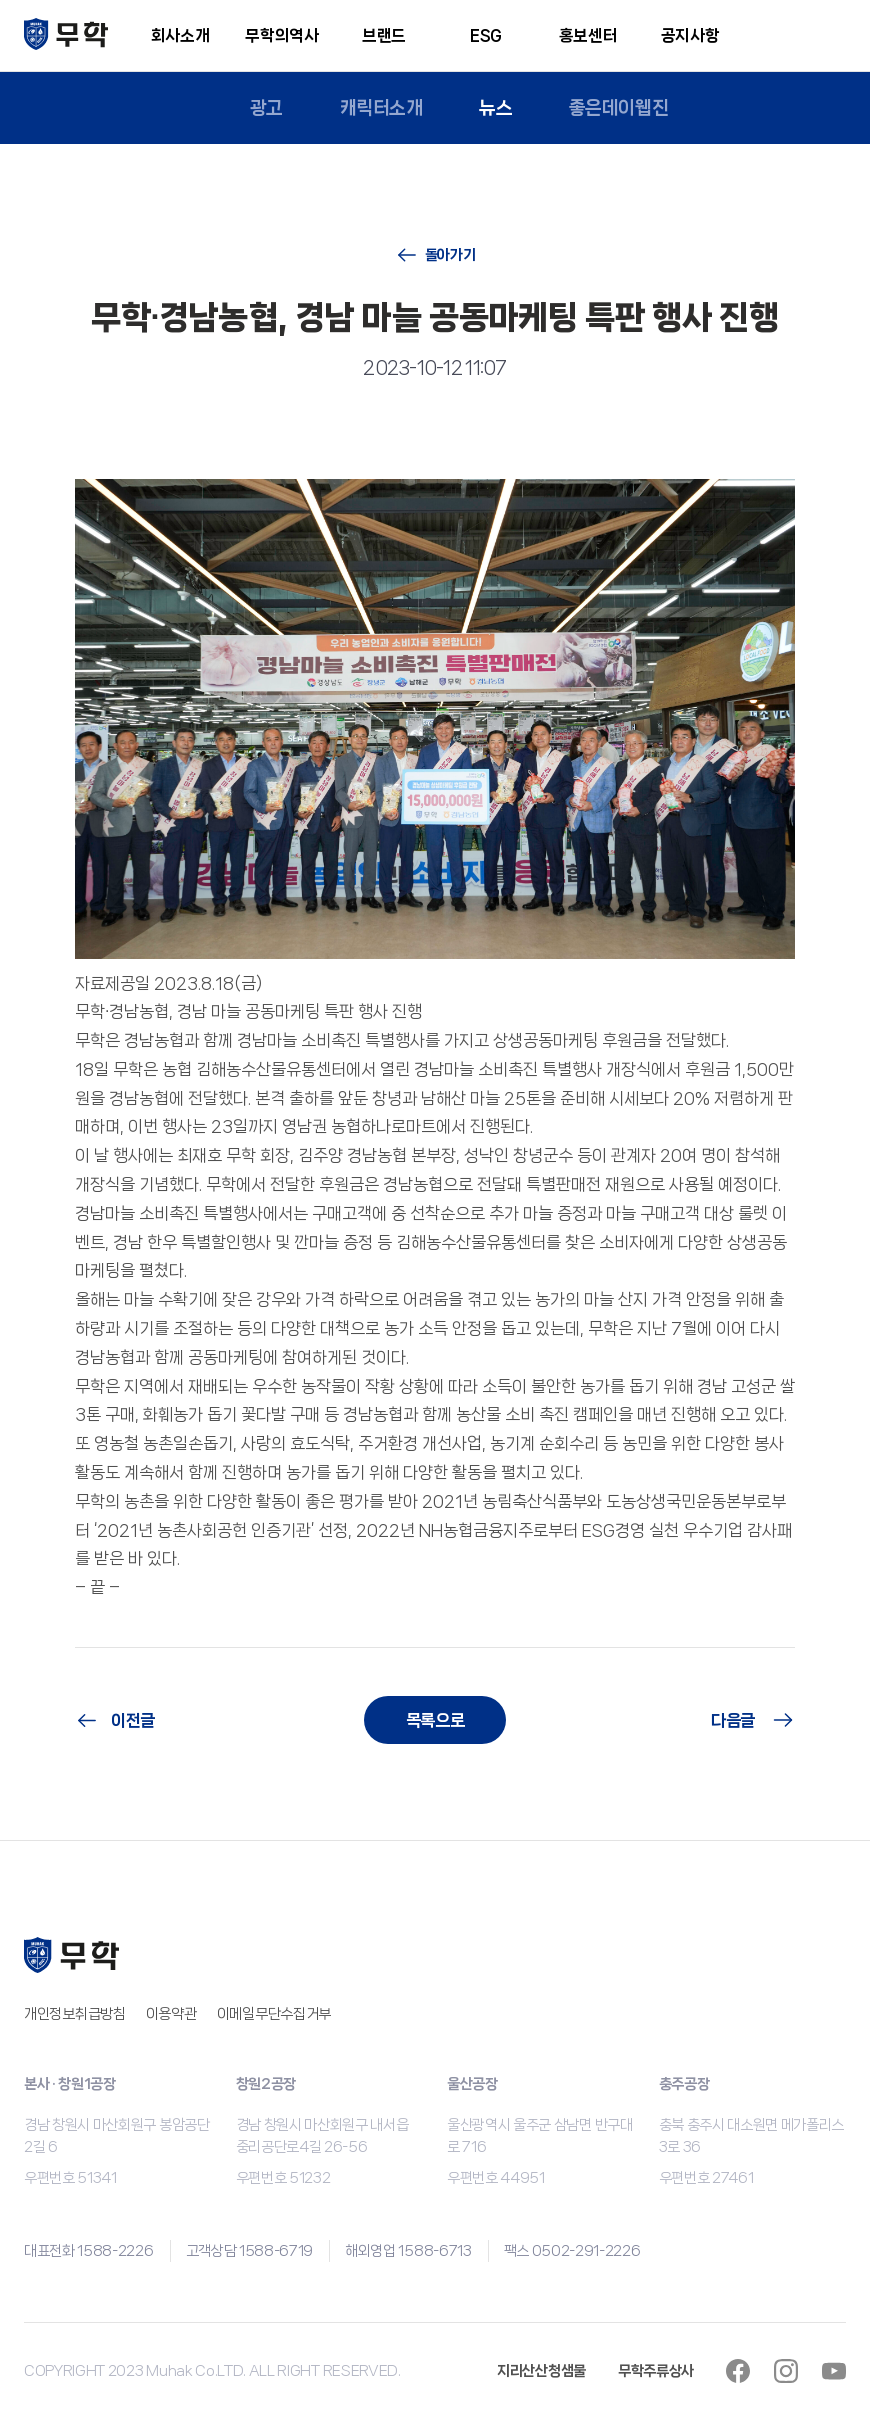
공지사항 (690, 35)
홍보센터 (588, 35)
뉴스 (495, 108)
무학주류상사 (656, 2371)
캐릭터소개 (380, 108)
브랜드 (384, 35)
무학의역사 (281, 35)
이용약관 (171, 2014)
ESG (486, 35)
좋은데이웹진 (619, 108)
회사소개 (180, 35)
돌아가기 (450, 255)
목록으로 (435, 1720)
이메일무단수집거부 (274, 2014)
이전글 (133, 1720)
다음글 (733, 1720)
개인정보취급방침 (75, 2014)
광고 (265, 108)
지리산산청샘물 (541, 2371)
